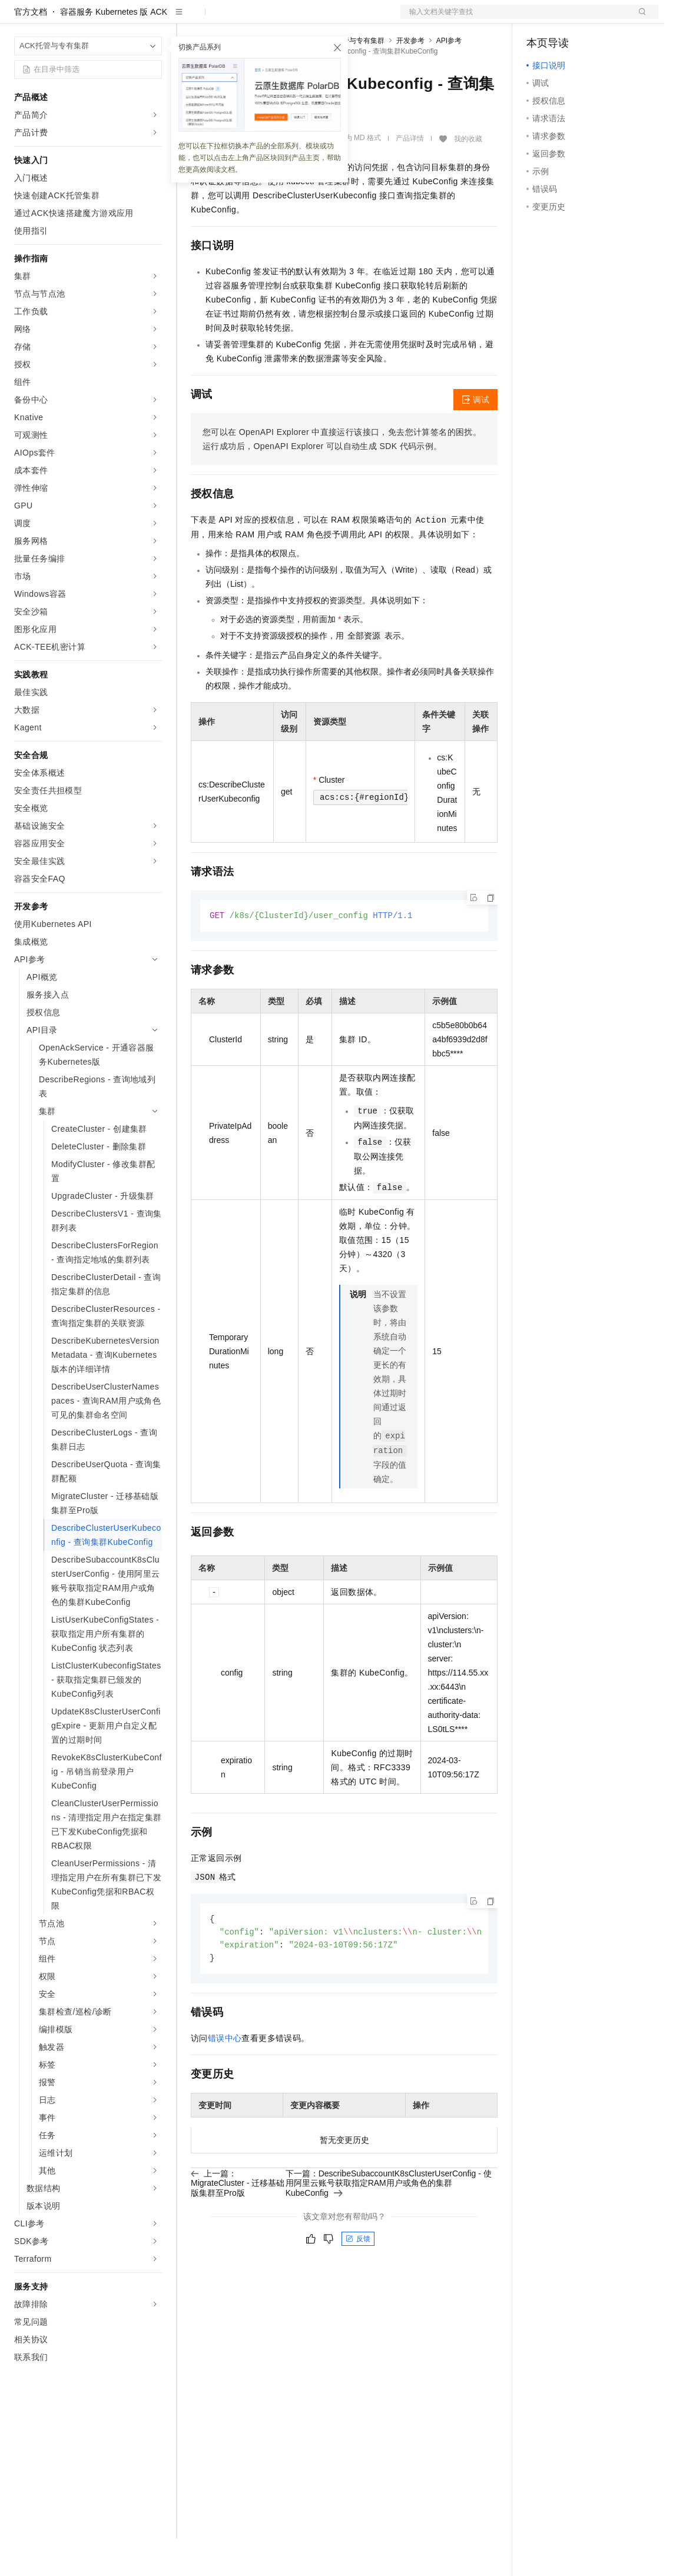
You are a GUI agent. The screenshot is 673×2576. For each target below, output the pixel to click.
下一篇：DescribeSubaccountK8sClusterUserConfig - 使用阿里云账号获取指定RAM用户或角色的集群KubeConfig (389, 2223)
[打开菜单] (19, 19)
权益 (226, 19)
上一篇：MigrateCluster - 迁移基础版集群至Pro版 (237, 2223)
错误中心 (225, 2078)
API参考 (449, 78)
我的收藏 (468, 176)
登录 (639, 19)
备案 (539, 19)
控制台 (567, 19)
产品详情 (410, 176)
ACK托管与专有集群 (352, 78)
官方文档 (30, 49)
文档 (515, 19)
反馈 (358, 2279)
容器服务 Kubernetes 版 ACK (113, 49)
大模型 (120, 19)
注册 (596, 19)
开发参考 (410, 78)
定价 (254, 19)
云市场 (286, 19)
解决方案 (189, 19)
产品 (153, 19)
